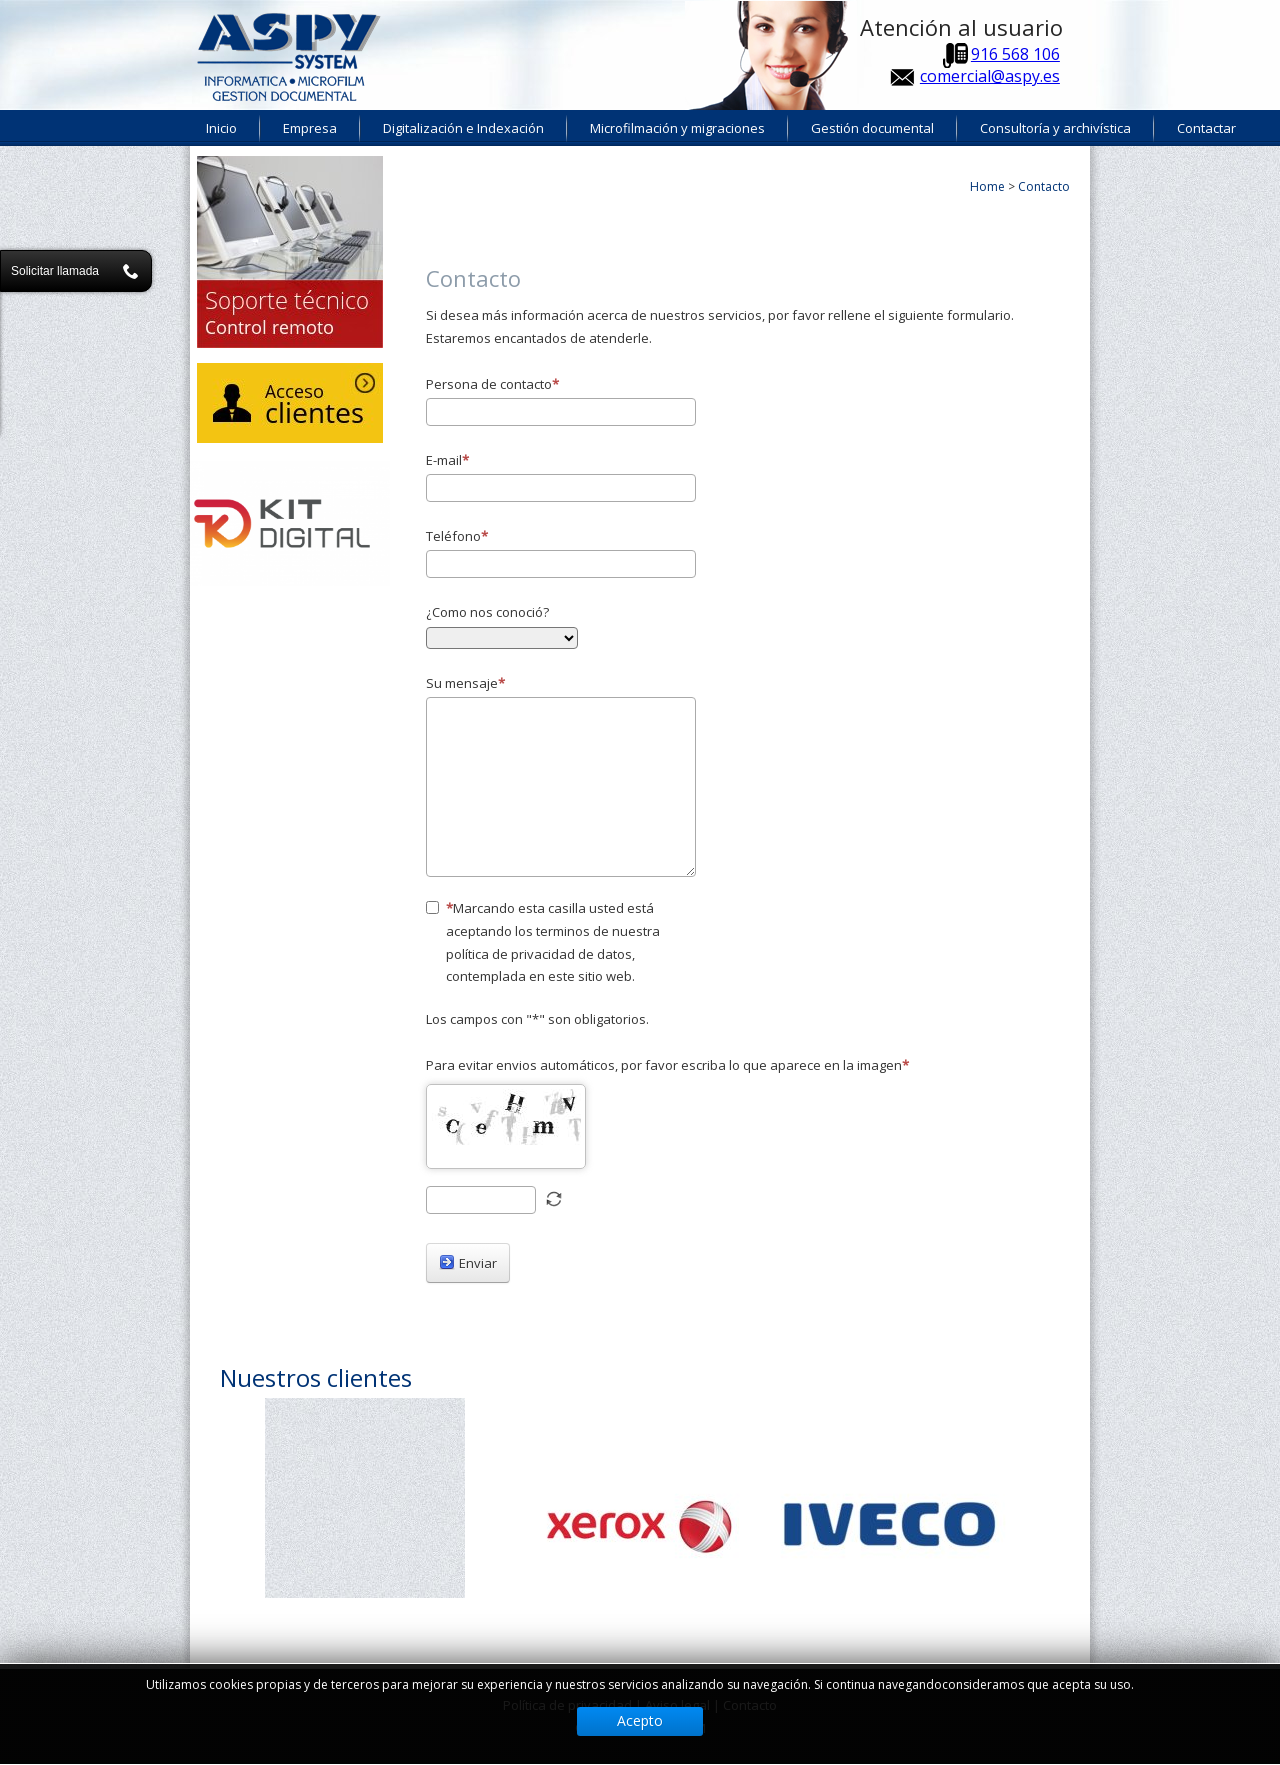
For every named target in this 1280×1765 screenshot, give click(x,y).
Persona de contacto (492, 384)
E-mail (447, 460)
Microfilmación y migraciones (677, 128)
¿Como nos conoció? (487, 612)
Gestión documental (872, 128)
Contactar (1206, 128)
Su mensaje (465, 683)
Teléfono (457, 536)
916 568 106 (1015, 54)
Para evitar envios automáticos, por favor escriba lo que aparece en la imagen (667, 1065)
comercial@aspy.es (990, 76)
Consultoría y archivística (1055, 128)
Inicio (221, 128)
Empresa (310, 128)
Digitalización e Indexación (463, 128)
